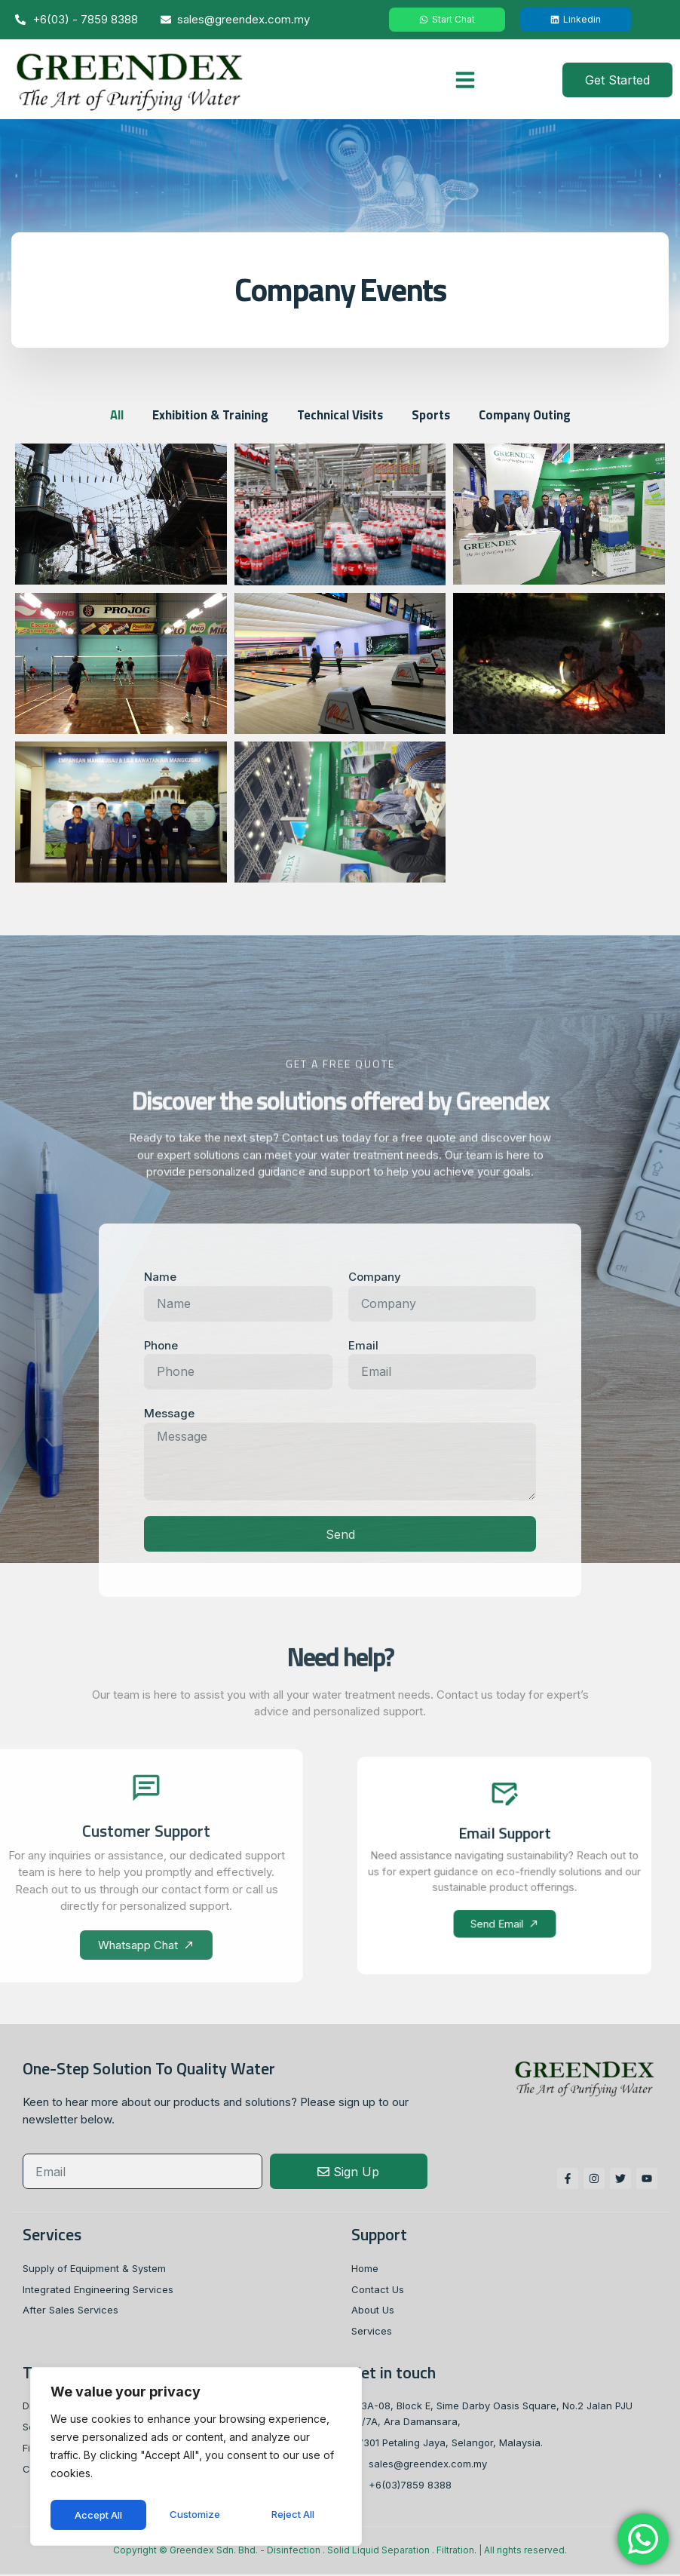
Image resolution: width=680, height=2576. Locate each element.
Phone (161, 1346)
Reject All (197, 2514)
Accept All (295, 2514)
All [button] (110, 414)
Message (169, 1414)
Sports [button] (434, 414)
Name (160, 1277)
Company (374, 1277)
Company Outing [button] (530, 414)
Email (363, 1346)
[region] (196, 2459)
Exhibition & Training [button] (205, 414)
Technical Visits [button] (339, 414)
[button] (465, 80)
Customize (99, 2514)
